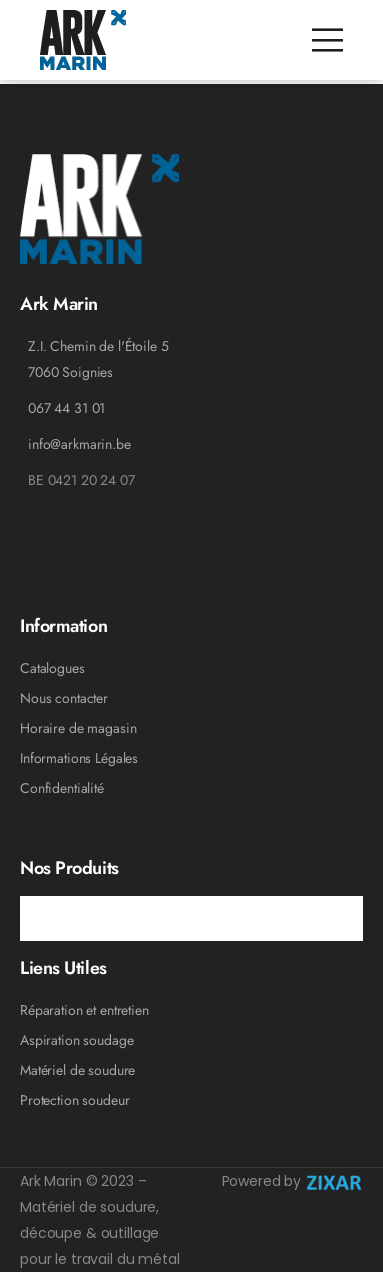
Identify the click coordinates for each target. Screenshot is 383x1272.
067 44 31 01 (66, 408)
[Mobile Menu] (327, 40)
